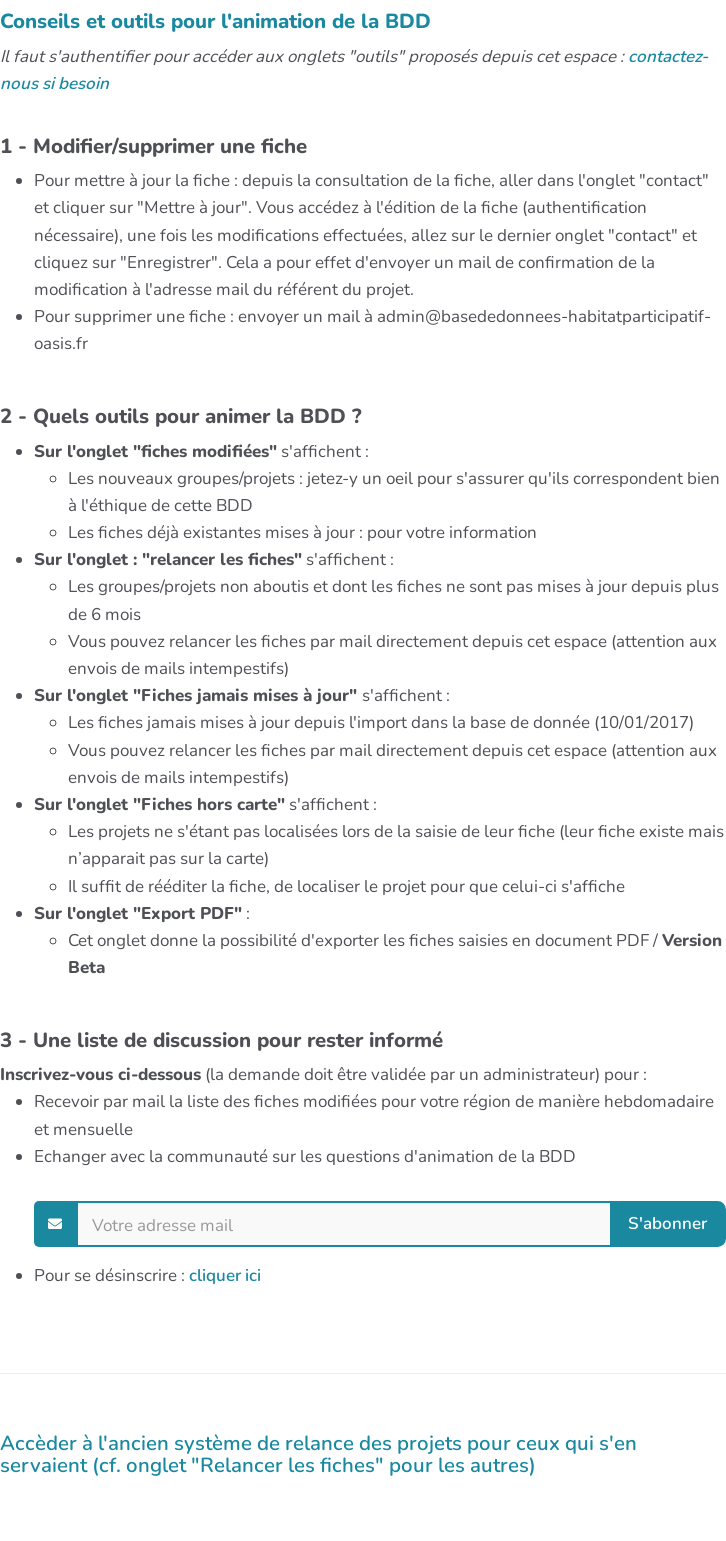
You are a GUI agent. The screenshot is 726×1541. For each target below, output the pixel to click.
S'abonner (667, 1222)
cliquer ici (225, 1275)
